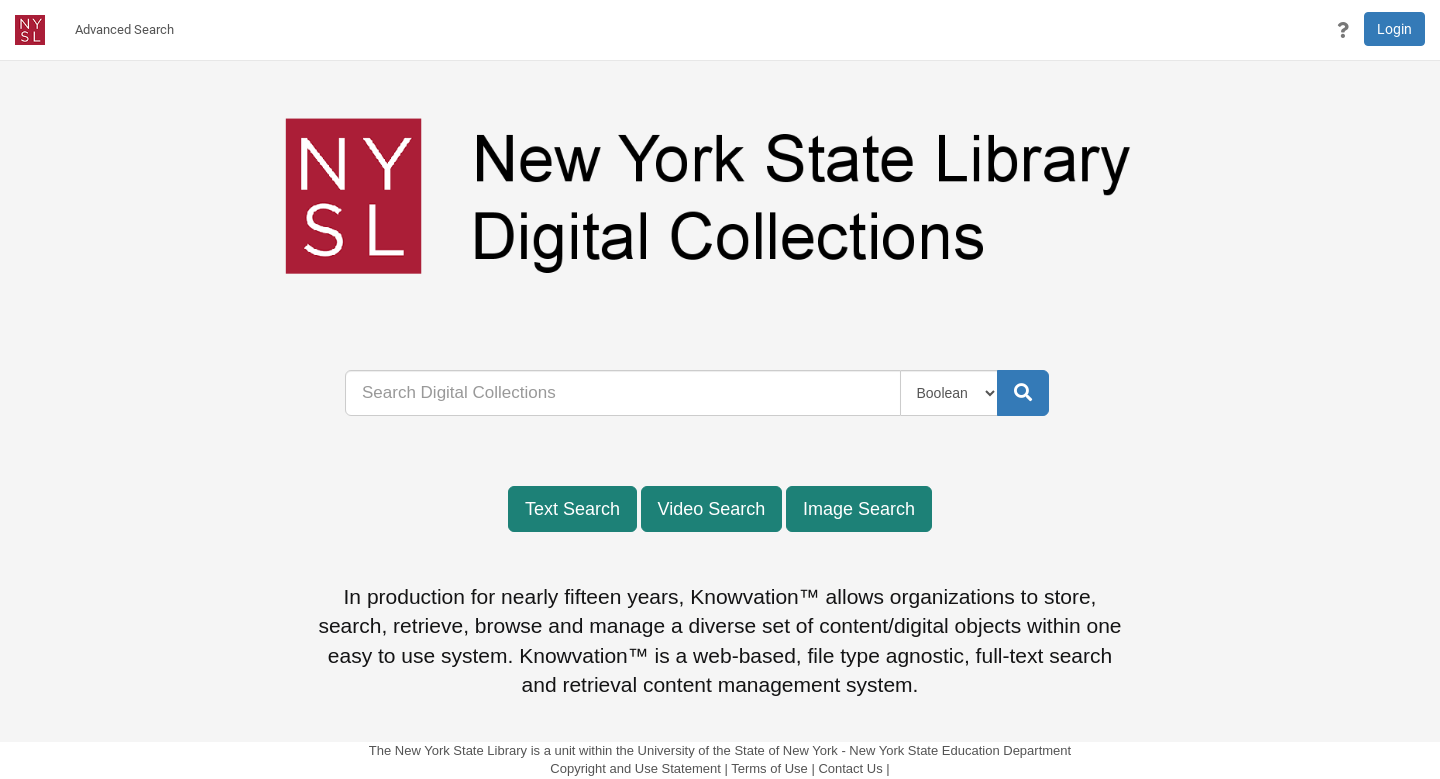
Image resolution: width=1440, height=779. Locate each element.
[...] (623, 393)
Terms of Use (769, 768)
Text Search (572, 509)
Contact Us (850, 768)
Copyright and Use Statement (635, 768)
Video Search (712, 509)
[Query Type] (949, 393)
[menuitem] (124, 30)
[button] (1343, 30)
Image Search (859, 509)
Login (1394, 29)
